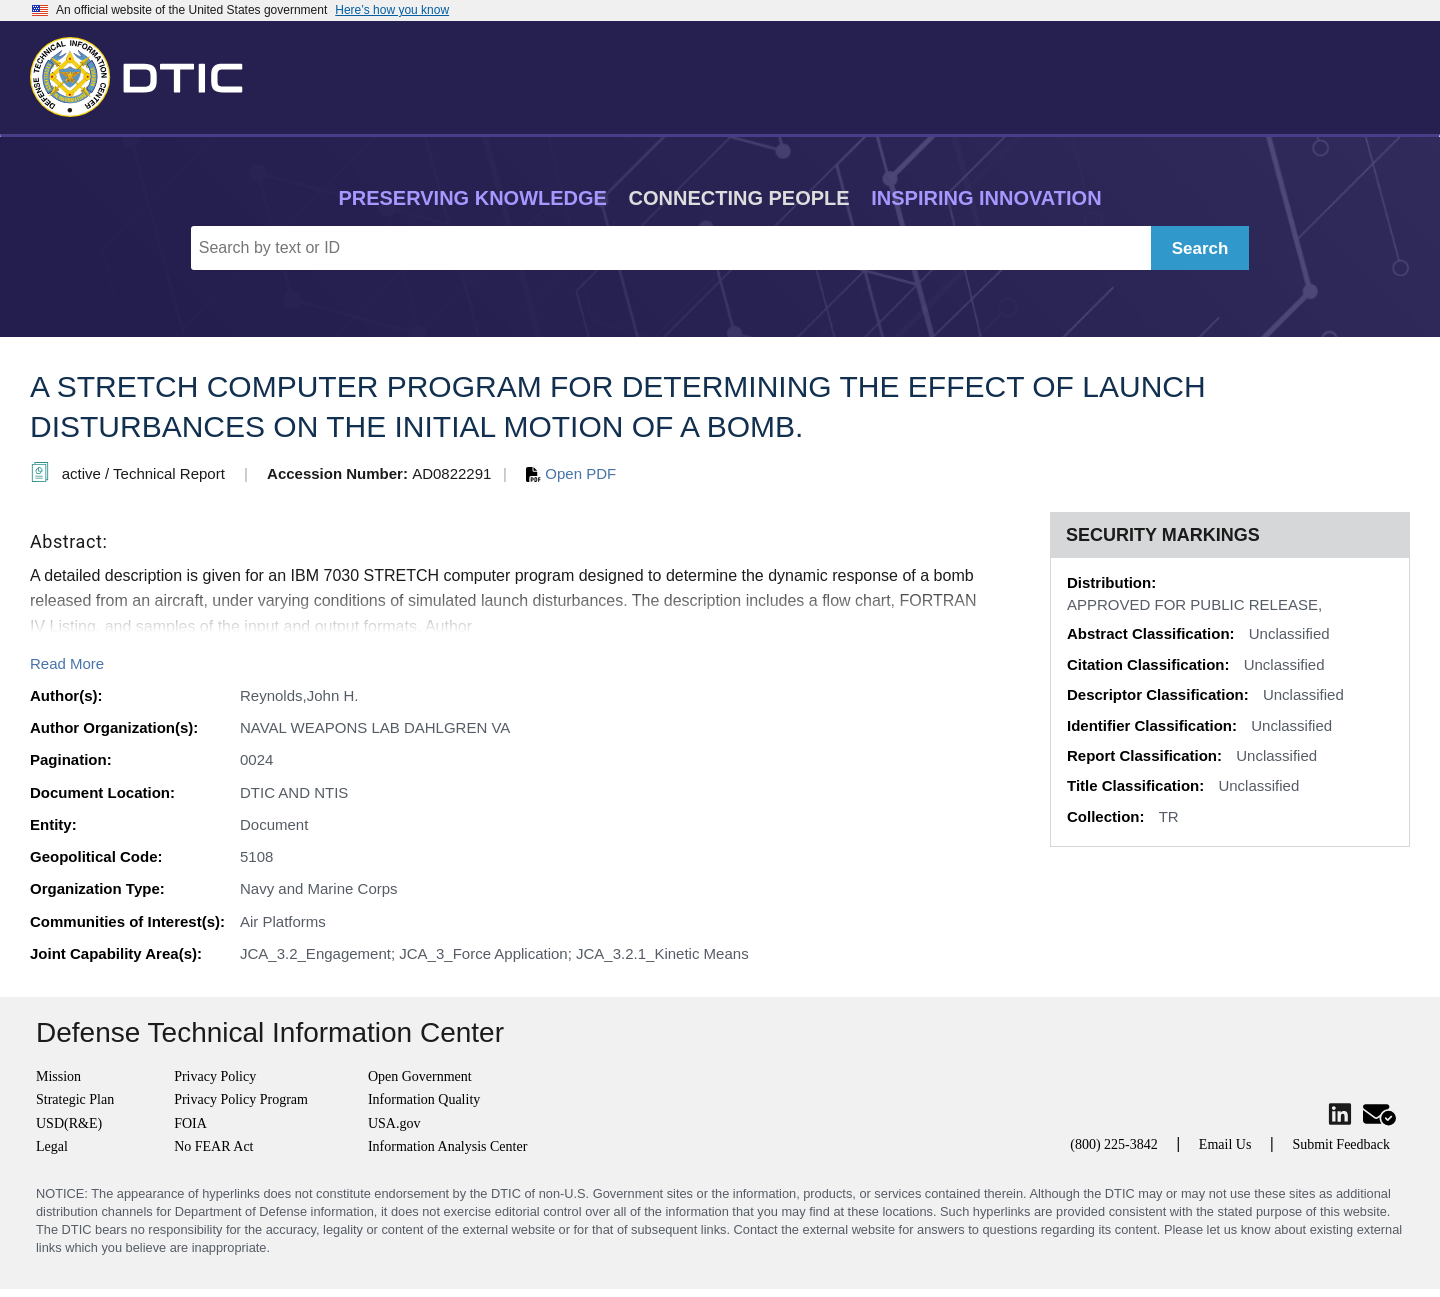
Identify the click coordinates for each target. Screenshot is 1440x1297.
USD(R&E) (69, 1123)
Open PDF (571, 473)
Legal (52, 1146)
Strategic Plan (75, 1099)
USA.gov (394, 1123)
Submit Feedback (1341, 1144)
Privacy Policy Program (241, 1099)
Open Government (420, 1076)
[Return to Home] (145, 73)
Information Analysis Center (447, 1146)
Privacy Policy (215, 1076)
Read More (67, 663)
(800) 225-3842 (1114, 1144)
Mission (58, 1076)
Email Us (1225, 1144)
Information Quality (424, 1099)
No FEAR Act (213, 1146)
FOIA (190, 1123)
